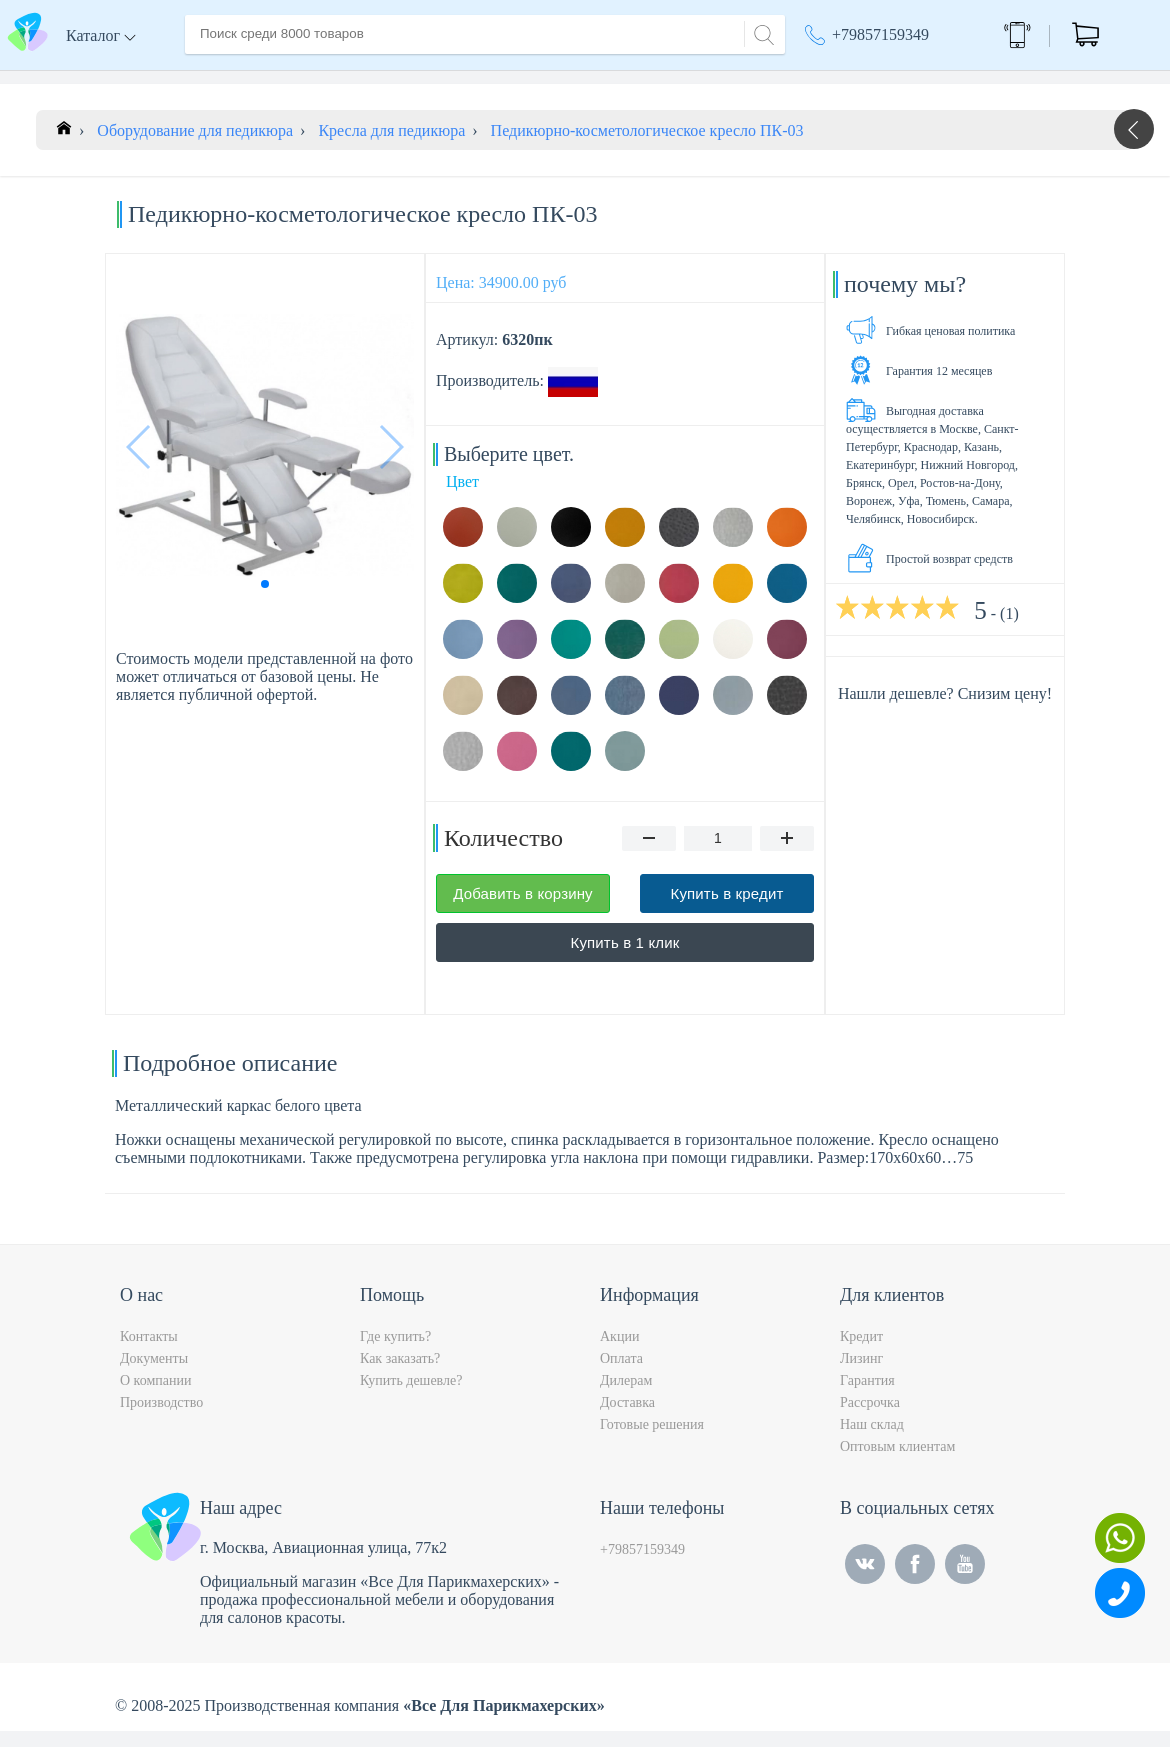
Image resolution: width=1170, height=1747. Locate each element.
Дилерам (626, 1396)
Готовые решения (652, 1440)
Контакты (561, 78)
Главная (212, 78)
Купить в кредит (727, 909)
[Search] (761, 32)
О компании (304, 78)
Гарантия (867, 1396)
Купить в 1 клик (625, 958)
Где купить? (395, 1352)
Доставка (399, 78)
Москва (840, 80)
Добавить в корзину (523, 909)
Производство (161, 1418)
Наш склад (872, 1440)
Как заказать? (400, 1374)
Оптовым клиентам (897, 1462)
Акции (619, 1352)
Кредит (861, 1352)
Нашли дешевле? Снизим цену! (945, 709)
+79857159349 (880, 34)
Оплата (479, 78)
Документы (154, 1374)
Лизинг (861, 1374)
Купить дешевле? (411, 1396)
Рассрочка (870, 1418)
